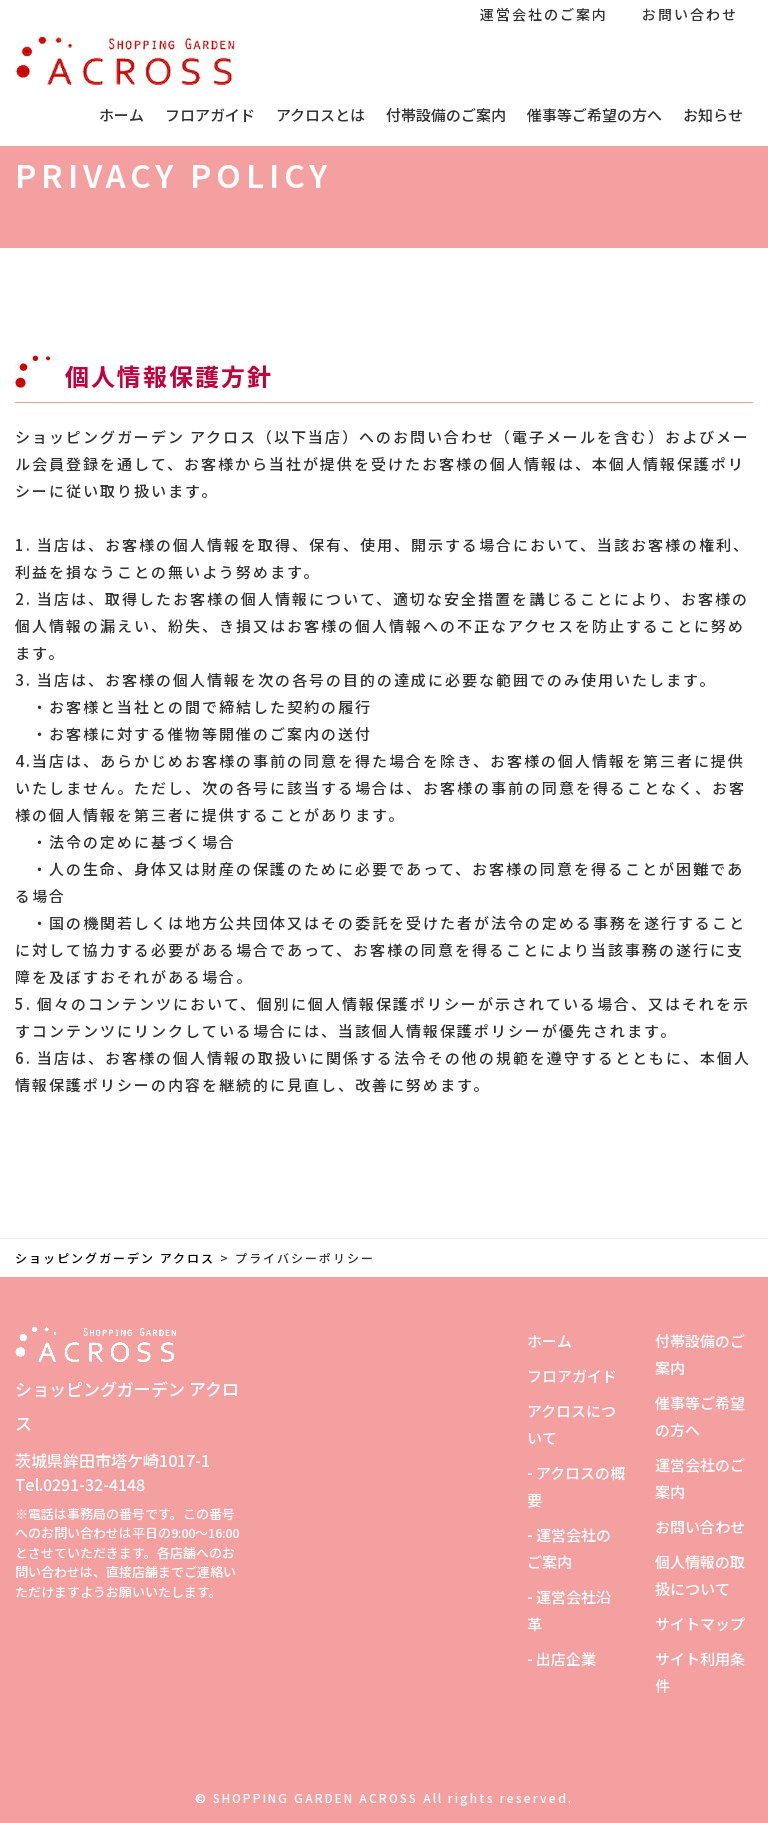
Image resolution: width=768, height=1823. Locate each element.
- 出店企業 (561, 1658)
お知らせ (713, 114)
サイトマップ (700, 1623)
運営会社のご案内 (544, 14)
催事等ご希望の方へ (594, 114)
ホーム (121, 114)
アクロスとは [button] (320, 114)
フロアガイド (210, 114)
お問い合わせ (690, 14)
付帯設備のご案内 (446, 114)
